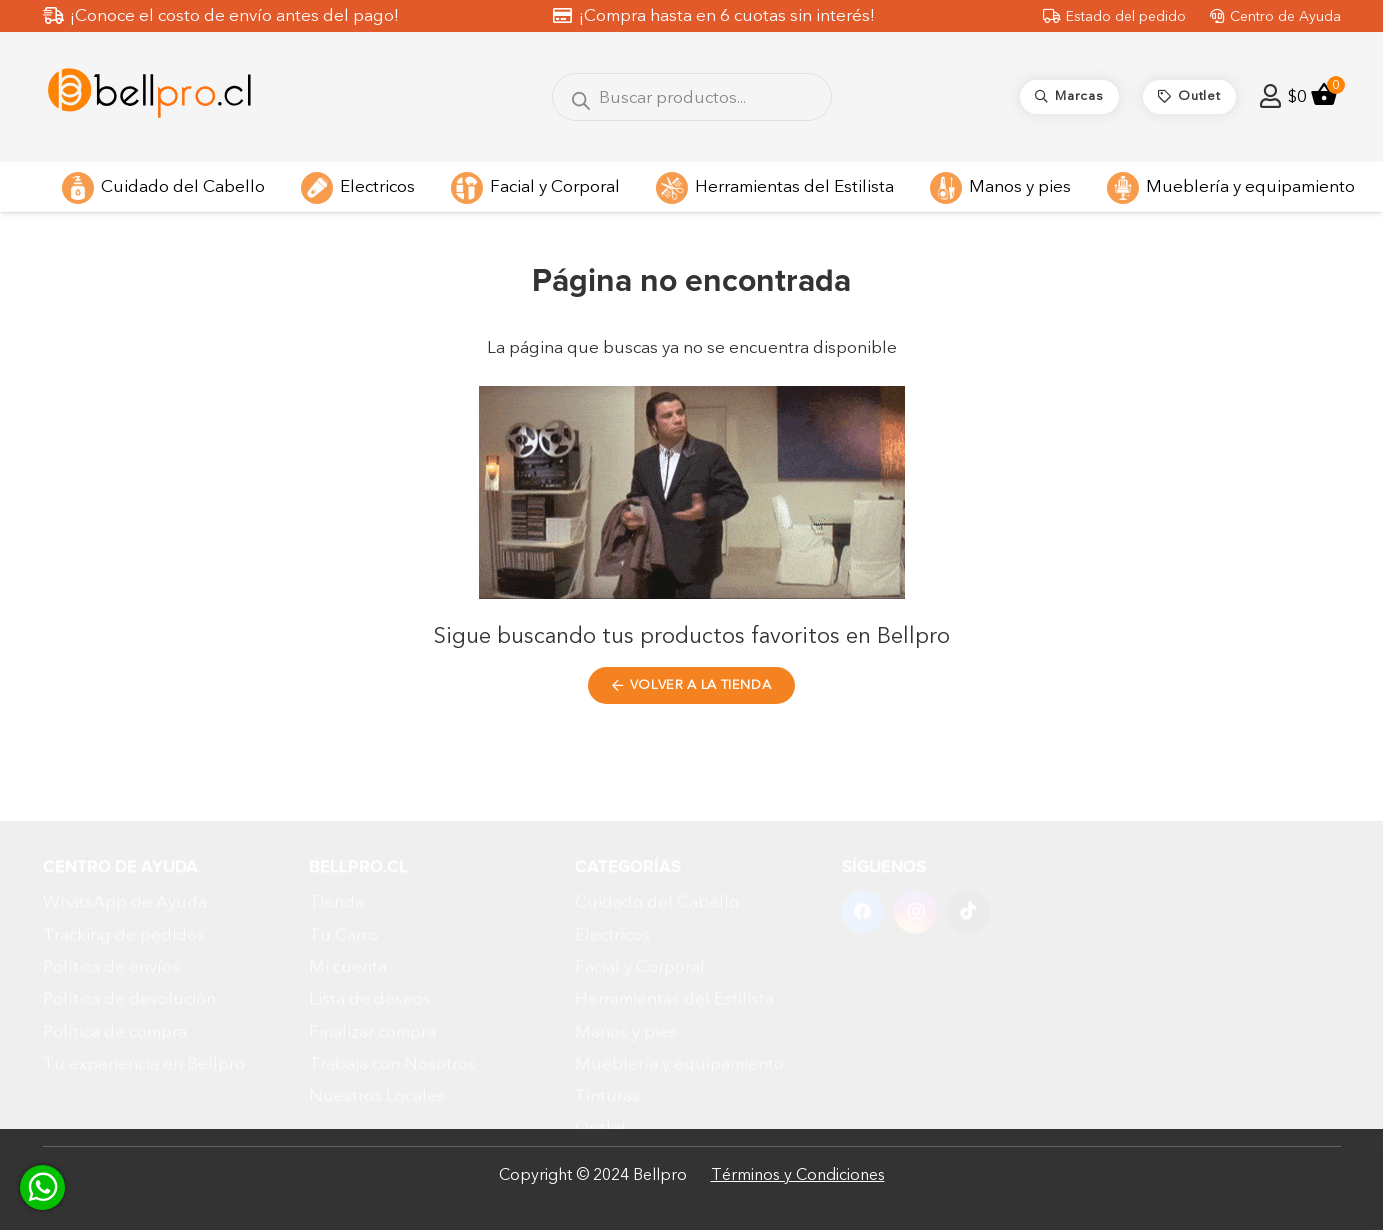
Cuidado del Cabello (657, 832)
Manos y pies (626, 962)
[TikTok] (968, 842)
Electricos (612, 865)
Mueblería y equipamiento (679, 994)
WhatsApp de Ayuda (125, 832)
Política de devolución (129, 929)
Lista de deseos (370, 929)
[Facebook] (863, 842)
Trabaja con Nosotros (392, 994)
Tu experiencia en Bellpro (144, 994)
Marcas (603, 1091)
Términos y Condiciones (798, 1175)
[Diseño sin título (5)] (149, 97)
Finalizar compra (372, 962)
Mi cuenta (348, 897)
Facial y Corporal (640, 897)
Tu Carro (343, 865)
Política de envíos (111, 897)
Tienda (336, 832)
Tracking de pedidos (124, 865)
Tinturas (607, 1026)
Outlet (601, 1059)
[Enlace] (1270, 96)
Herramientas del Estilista (674, 929)
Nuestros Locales (377, 1026)
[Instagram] (915, 842)
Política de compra (115, 962)
